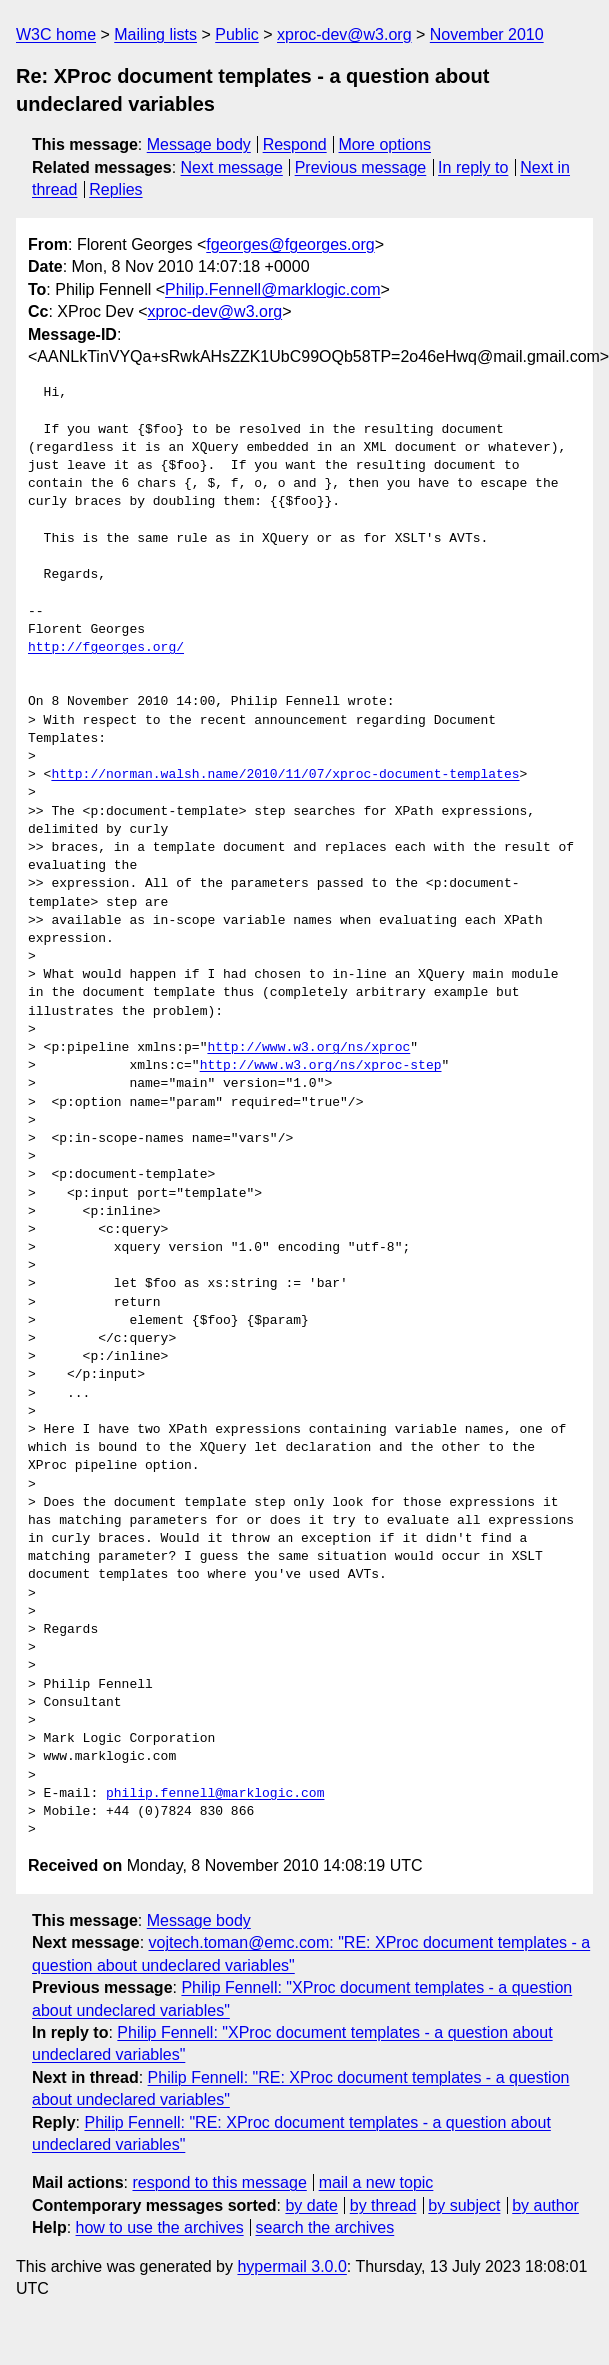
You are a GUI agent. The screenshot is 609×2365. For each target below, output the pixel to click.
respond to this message (219, 2182)
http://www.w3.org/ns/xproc (308, 1048)
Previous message (361, 167)
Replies (115, 189)
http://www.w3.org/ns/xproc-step (321, 1066)
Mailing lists (155, 34)
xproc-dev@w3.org (344, 34)
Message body (199, 144)
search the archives (325, 2227)
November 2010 (487, 34)
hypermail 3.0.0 (291, 2266)
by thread (383, 2205)
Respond (295, 144)
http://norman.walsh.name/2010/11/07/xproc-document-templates (285, 775)
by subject (464, 2205)
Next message (232, 167)
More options (385, 144)
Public (237, 34)
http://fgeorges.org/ (106, 648)
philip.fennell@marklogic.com (215, 1794)
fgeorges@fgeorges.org (290, 244)
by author (545, 2205)
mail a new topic (376, 2182)
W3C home (56, 34)
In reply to (473, 167)
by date (311, 2205)
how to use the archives (160, 2227)
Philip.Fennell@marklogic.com (272, 289)
